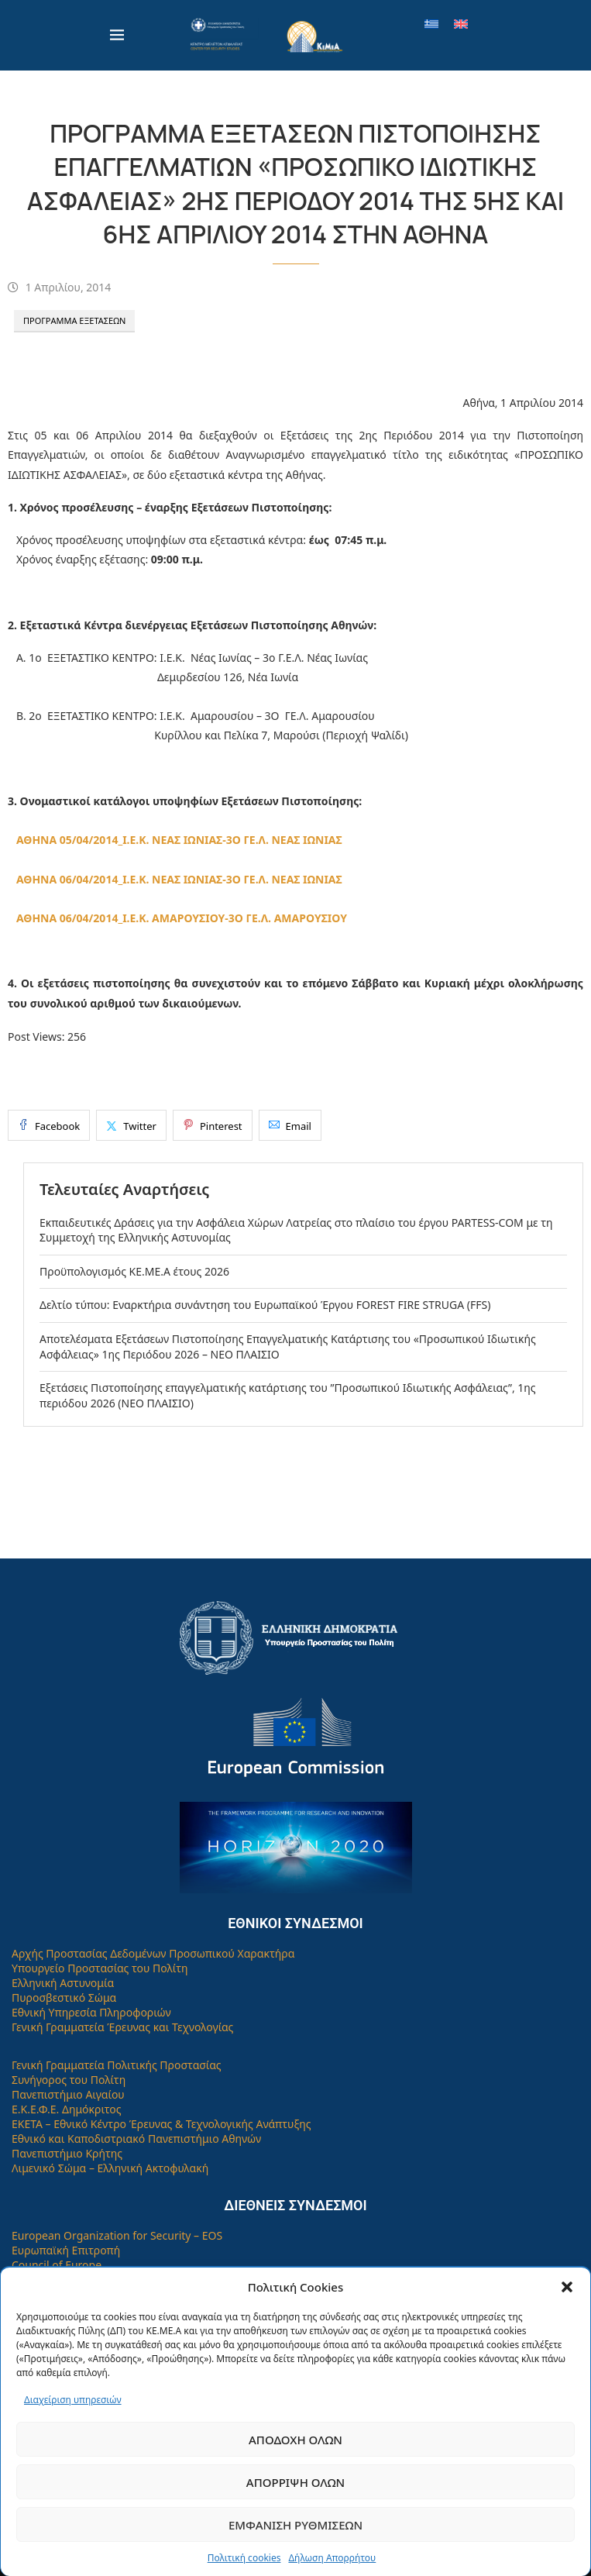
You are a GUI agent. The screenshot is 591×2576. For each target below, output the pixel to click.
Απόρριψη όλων (295, 2482)
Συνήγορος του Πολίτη (68, 2079)
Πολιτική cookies (244, 2557)
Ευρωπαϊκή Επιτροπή (66, 2250)
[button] (567, 2287)
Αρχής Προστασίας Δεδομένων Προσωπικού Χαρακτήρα (153, 1953)
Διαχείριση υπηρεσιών (73, 2399)
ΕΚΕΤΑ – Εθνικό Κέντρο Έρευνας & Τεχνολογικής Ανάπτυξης (161, 2123)
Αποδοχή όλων (295, 2439)
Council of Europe (56, 2264)
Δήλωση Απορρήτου (332, 2557)
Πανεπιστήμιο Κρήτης (67, 2153)
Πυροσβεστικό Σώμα (64, 1997)
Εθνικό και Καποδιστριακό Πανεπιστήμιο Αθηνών (136, 2138)
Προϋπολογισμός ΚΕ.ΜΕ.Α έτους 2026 (134, 1271)
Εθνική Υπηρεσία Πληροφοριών (91, 2012)
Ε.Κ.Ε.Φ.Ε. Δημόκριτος (67, 2109)
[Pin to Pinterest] (213, 1125)
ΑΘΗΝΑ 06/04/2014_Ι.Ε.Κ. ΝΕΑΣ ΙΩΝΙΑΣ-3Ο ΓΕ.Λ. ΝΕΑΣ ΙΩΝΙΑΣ (179, 879)
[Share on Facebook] (49, 1125)
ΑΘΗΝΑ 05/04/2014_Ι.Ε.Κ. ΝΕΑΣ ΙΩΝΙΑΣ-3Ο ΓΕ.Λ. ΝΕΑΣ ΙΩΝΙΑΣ (179, 839)
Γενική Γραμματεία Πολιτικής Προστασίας (117, 2065)
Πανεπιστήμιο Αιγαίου (68, 2094)
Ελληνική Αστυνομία (63, 1982)
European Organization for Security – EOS (117, 2235)
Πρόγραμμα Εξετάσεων (74, 320)
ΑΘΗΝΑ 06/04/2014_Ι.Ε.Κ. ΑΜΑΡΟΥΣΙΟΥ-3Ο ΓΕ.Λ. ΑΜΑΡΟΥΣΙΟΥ (181, 918)
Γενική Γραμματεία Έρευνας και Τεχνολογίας (122, 2027)
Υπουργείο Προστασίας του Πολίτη (100, 1968)
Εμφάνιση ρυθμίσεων (295, 2525)
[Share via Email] (290, 1125)
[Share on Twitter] (131, 1125)
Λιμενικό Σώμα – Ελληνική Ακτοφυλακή (110, 2168)
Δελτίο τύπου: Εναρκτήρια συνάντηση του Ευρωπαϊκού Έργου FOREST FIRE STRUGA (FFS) (265, 1304)
